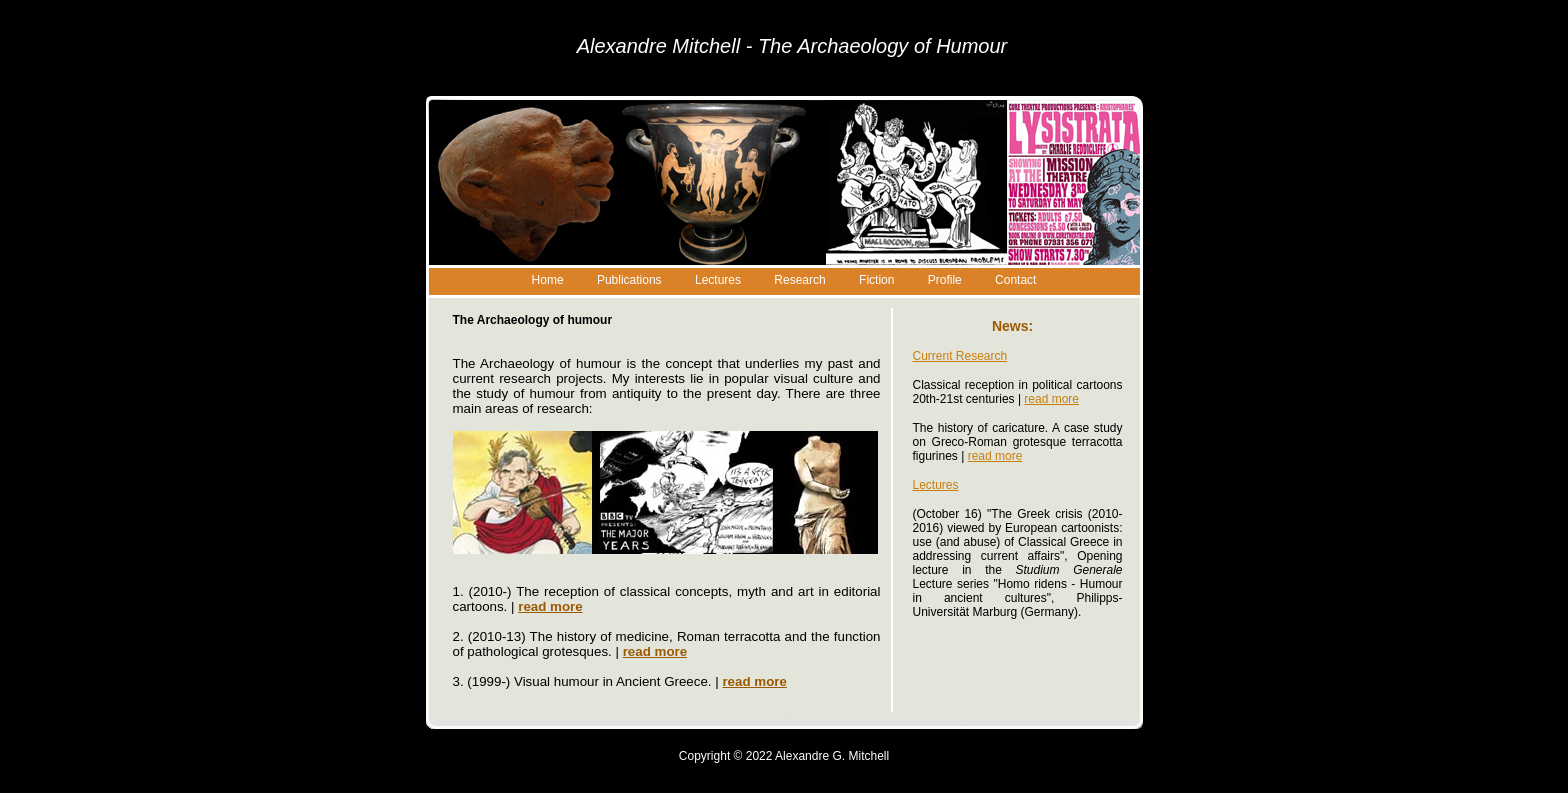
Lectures (718, 280)
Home (548, 280)
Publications (629, 280)
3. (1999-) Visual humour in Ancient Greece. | (620, 681)
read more (1051, 399)
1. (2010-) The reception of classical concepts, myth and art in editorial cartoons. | (667, 599)
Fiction (876, 280)
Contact (1015, 280)
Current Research (960, 356)
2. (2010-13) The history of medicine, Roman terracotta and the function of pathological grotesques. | (667, 644)
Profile (945, 280)
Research (799, 280)
